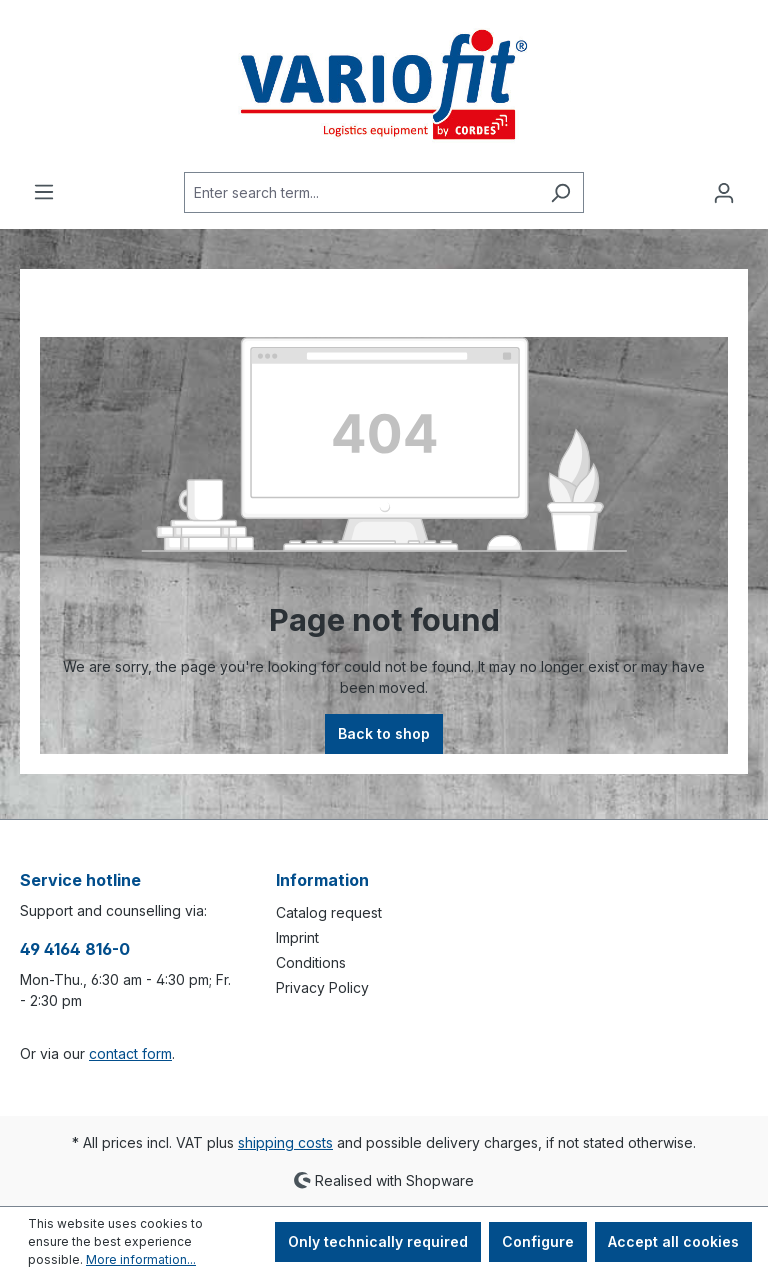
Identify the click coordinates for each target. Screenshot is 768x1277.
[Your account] (724, 193)
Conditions (311, 962)
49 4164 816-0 (75, 949)
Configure (538, 1241)
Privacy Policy (322, 987)
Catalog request (329, 912)
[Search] (560, 192)
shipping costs (285, 1142)
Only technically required (378, 1241)
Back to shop (384, 733)
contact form (130, 1053)
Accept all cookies (673, 1241)
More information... (141, 1259)
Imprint (297, 937)
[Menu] (44, 192)
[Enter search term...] (361, 192)
